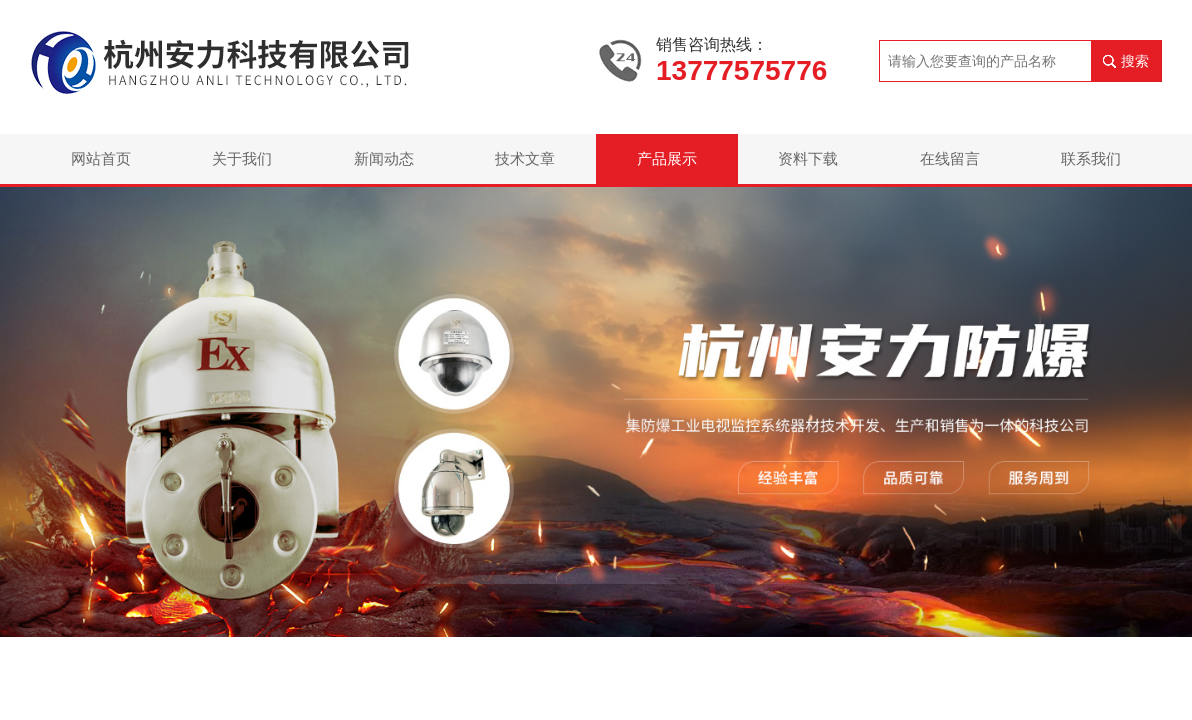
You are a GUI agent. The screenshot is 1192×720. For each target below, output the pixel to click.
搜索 (1135, 61)
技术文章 (525, 158)
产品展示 (667, 158)
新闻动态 (384, 158)
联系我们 (1091, 158)
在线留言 (950, 158)
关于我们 (242, 158)
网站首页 (101, 158)
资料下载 (808, 158)
